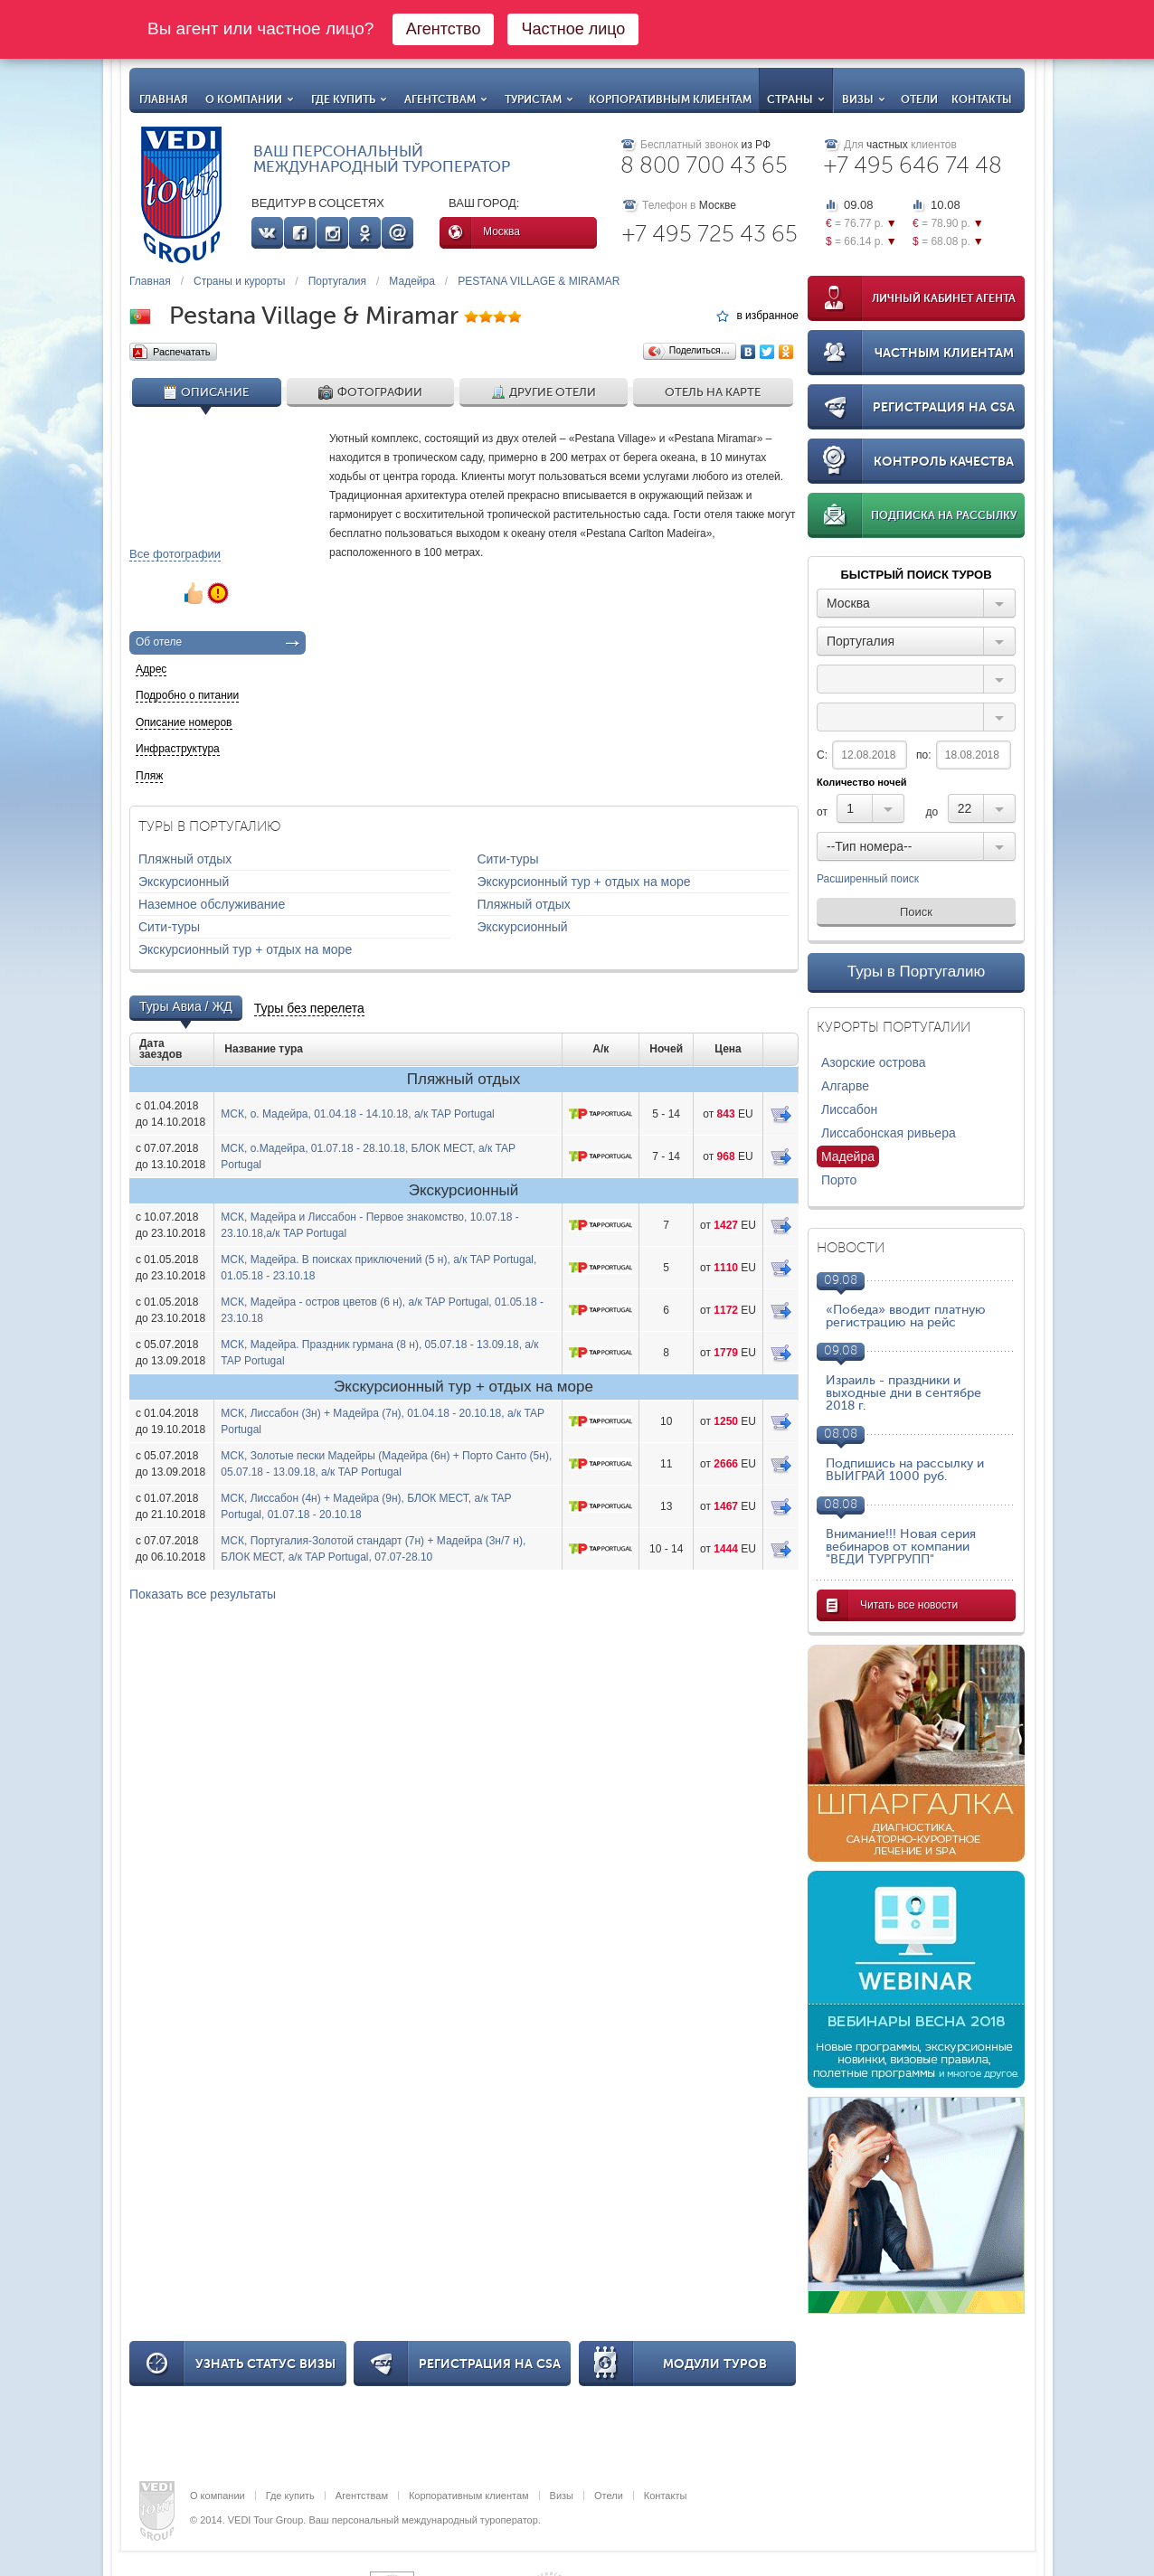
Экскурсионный (183, 881)
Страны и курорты (239, 281)
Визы (863, 99)
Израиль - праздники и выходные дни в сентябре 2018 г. (903, 1392)
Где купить (349, 99)
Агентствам (445, 99)
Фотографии (370, 392)
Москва (501, 231)
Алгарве (845, 1086)
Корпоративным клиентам (670, 99)
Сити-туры (507, 859)
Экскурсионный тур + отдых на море (583, 881)
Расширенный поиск (868, 879)
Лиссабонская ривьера (888, 1133)
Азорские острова (873, 1062)
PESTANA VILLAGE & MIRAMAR (539, 281)
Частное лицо (573, 29)
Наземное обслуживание (211, 904)
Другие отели (544, 392)
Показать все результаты (202, 1594)
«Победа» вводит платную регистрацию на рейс (906, 1316)
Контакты (981, 99)
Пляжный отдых (185, 859)
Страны (796, 99)
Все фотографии (175, 554)
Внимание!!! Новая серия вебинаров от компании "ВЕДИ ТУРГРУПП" (901, 1546)
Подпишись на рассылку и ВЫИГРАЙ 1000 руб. (905, 1470)
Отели (919, 99)
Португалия (337, 281)
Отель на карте (713, 392)
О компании (249, 99)
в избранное (767, 316)
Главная (163, 99)
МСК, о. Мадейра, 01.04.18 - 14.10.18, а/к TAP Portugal (357, 1114)
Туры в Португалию (916, 971)
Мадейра (412, 281)
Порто (838, 1180)
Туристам (539, 99)
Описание (206, 392)
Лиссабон (849, 1109)
